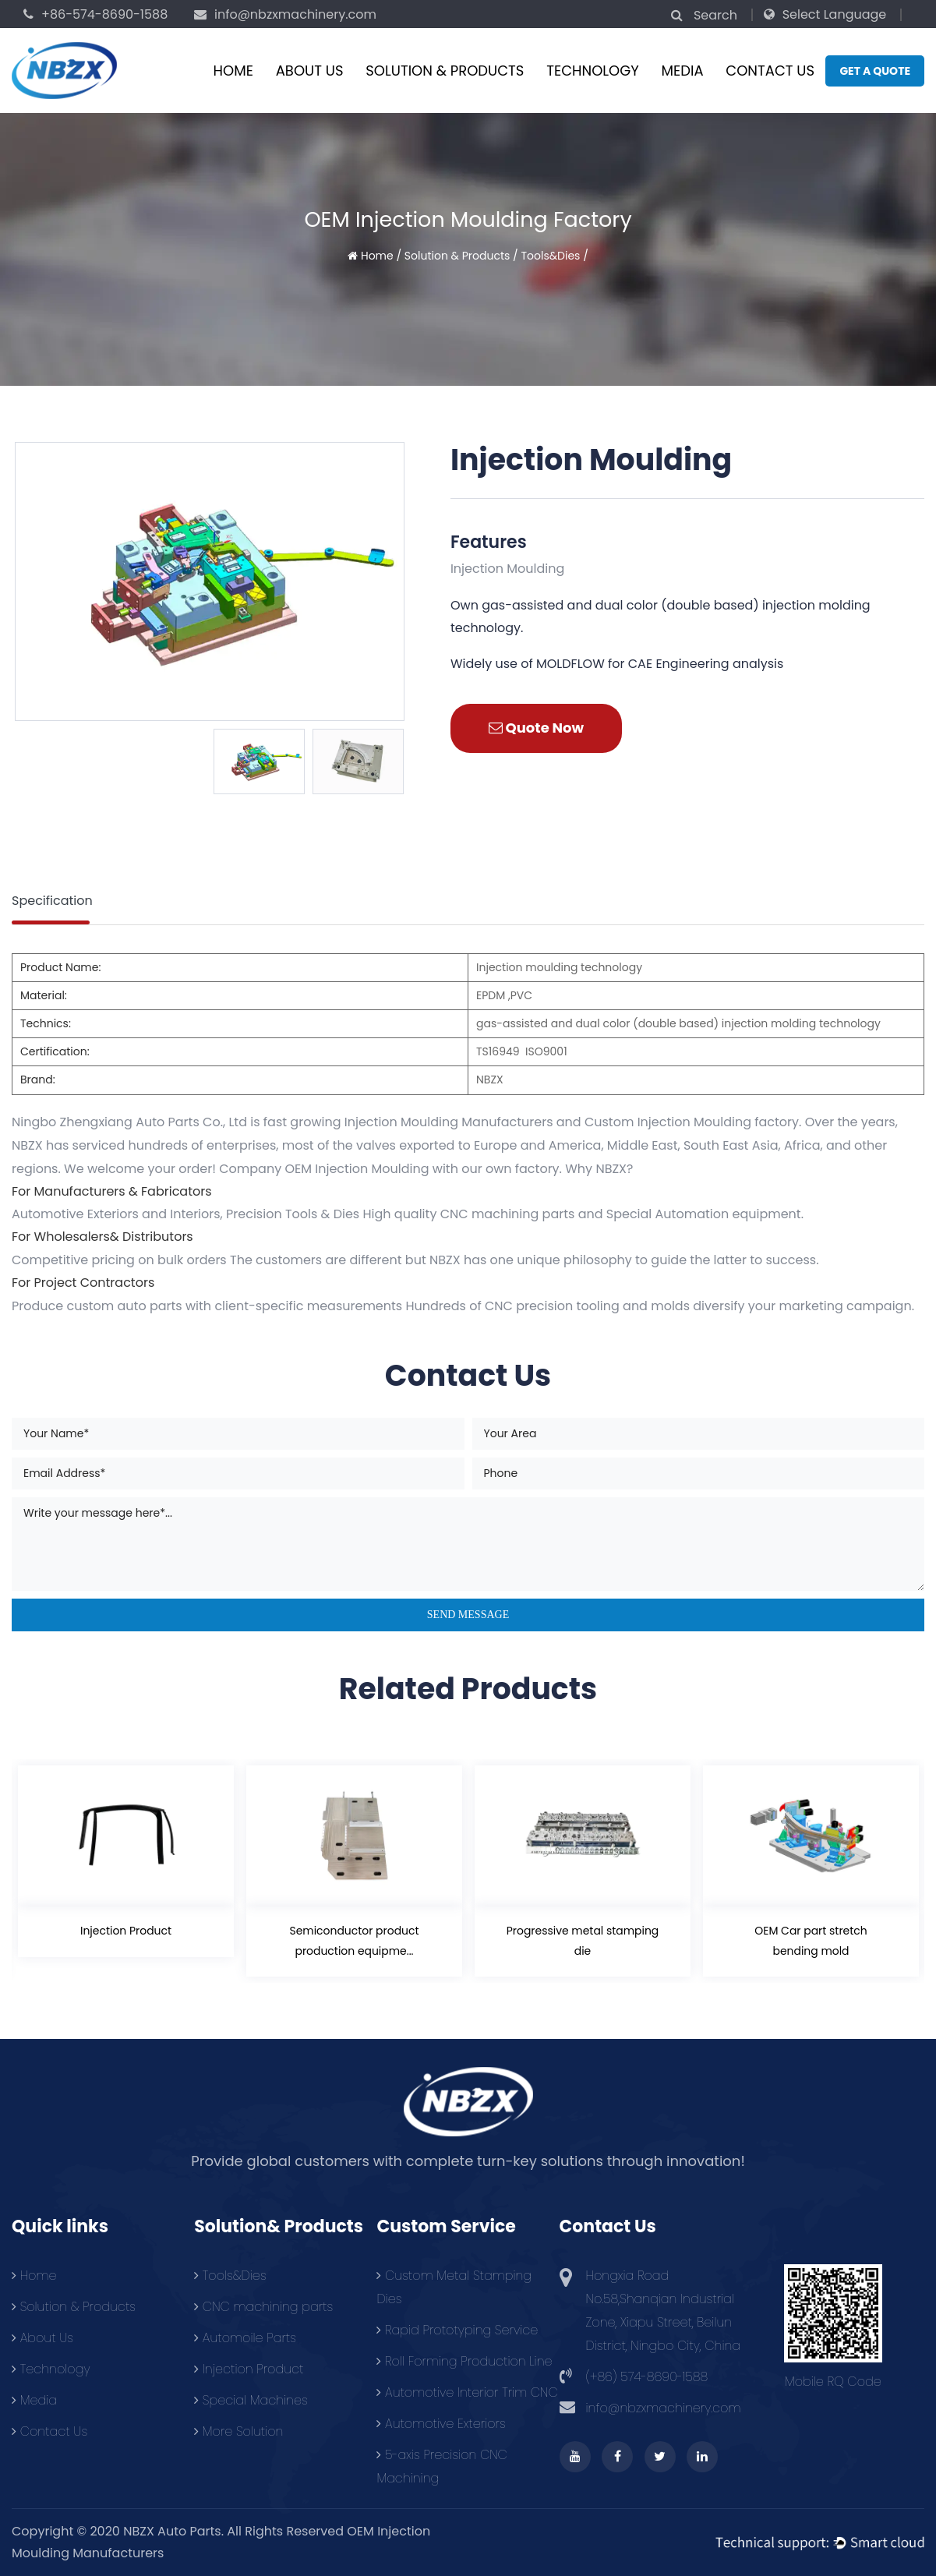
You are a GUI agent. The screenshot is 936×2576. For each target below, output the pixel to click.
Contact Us (770, 70)
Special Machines (251, 2400)
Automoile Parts (245, 2338)
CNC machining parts (263, 2307)
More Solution (238, 2431)
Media (683, 70)
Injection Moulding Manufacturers (448, 1122)
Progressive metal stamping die (582, 1940)
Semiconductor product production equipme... (354, 1940)
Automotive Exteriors (440, 2424)
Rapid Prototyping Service (457, 2330)
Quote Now (536, 727)
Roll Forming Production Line (464, 2361)
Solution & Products (445, 70)
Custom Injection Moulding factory (692, 1122)
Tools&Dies (550, 255)
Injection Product (126, 1930)
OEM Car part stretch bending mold (810, 1940)
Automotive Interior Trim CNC (466, 2392)
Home (233, 70)
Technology (592, 70)
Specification (52, 901)
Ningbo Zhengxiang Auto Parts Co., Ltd (129, 1122)
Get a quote (874, 71)
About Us (310, 70)
